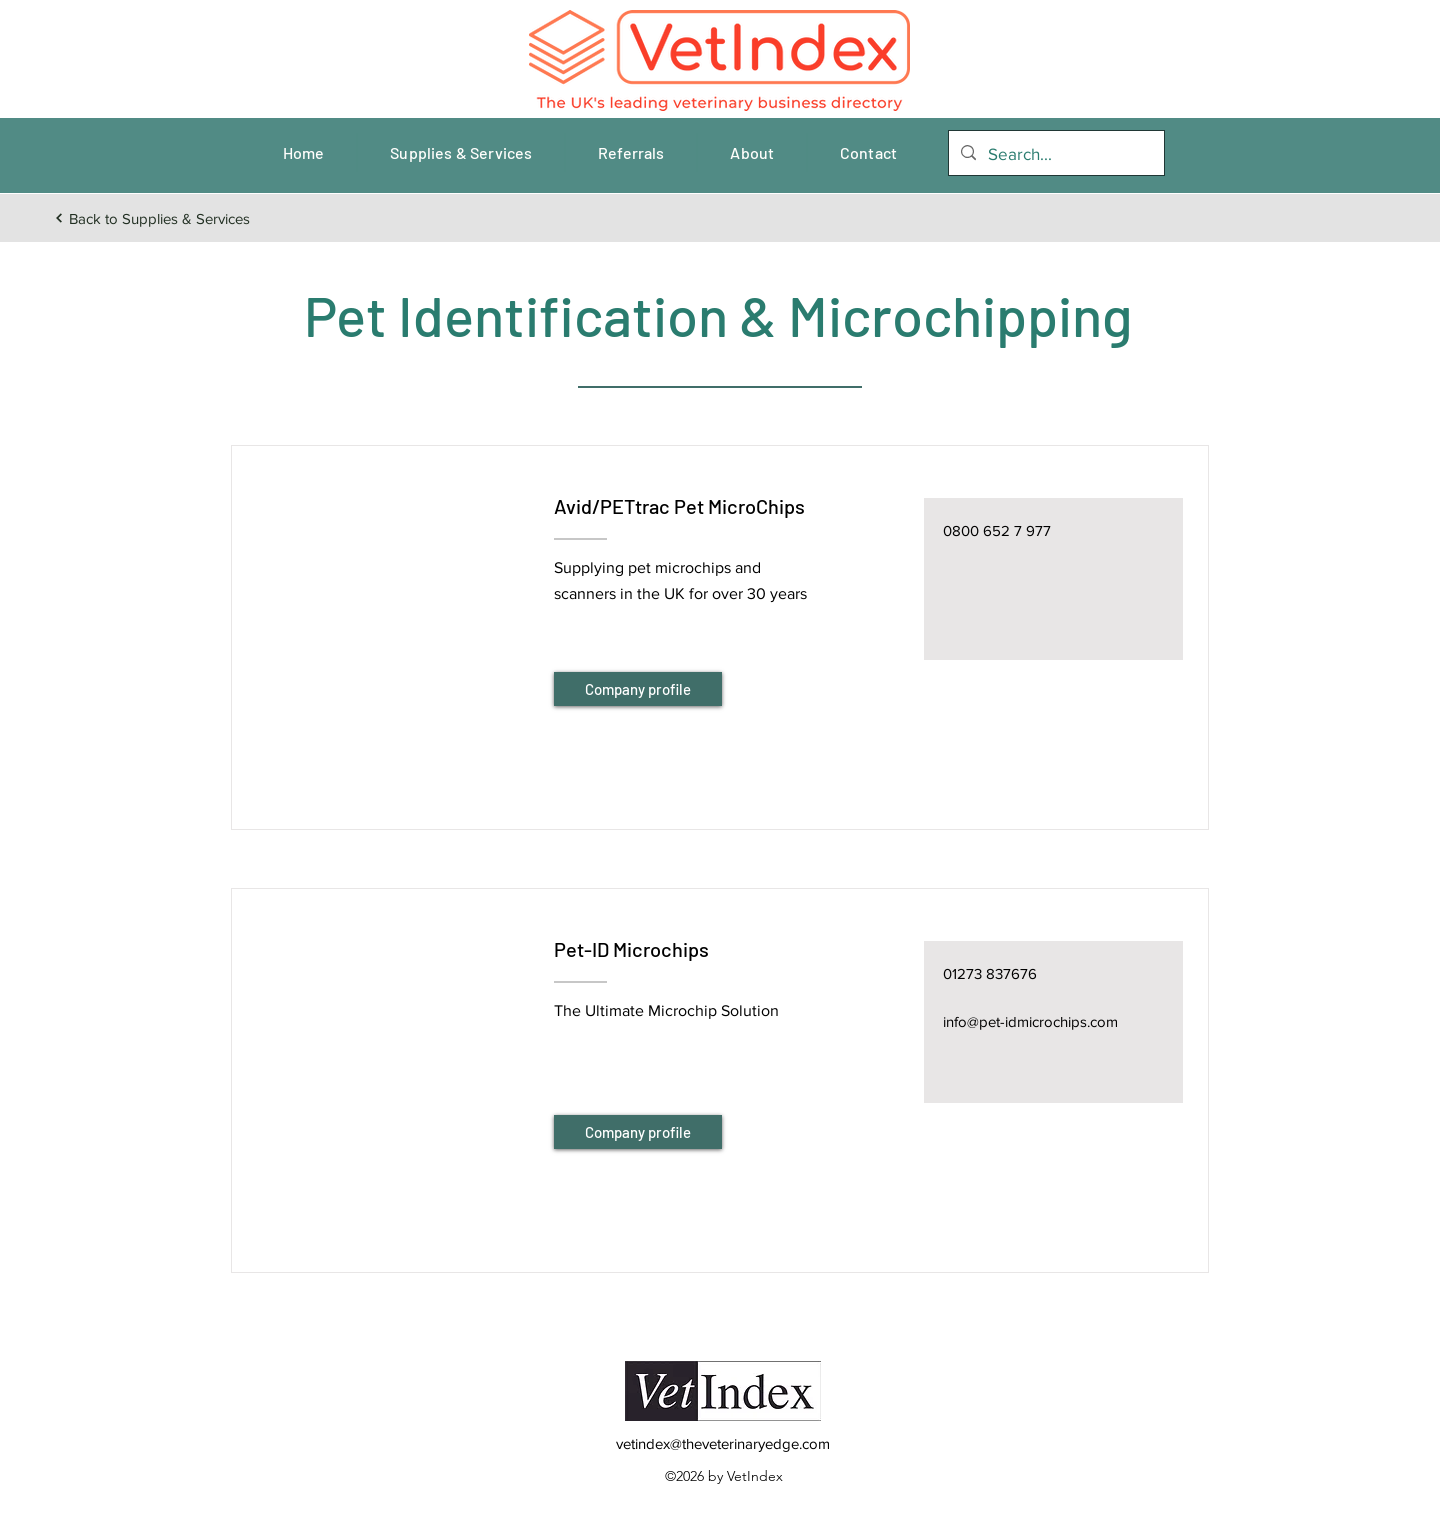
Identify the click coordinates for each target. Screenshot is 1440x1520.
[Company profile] (638, 689)
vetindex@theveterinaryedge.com (723, 1443)
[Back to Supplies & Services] (151, 218)
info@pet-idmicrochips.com (1030, 1021)
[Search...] (1055, 154)
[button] (392, 613)
